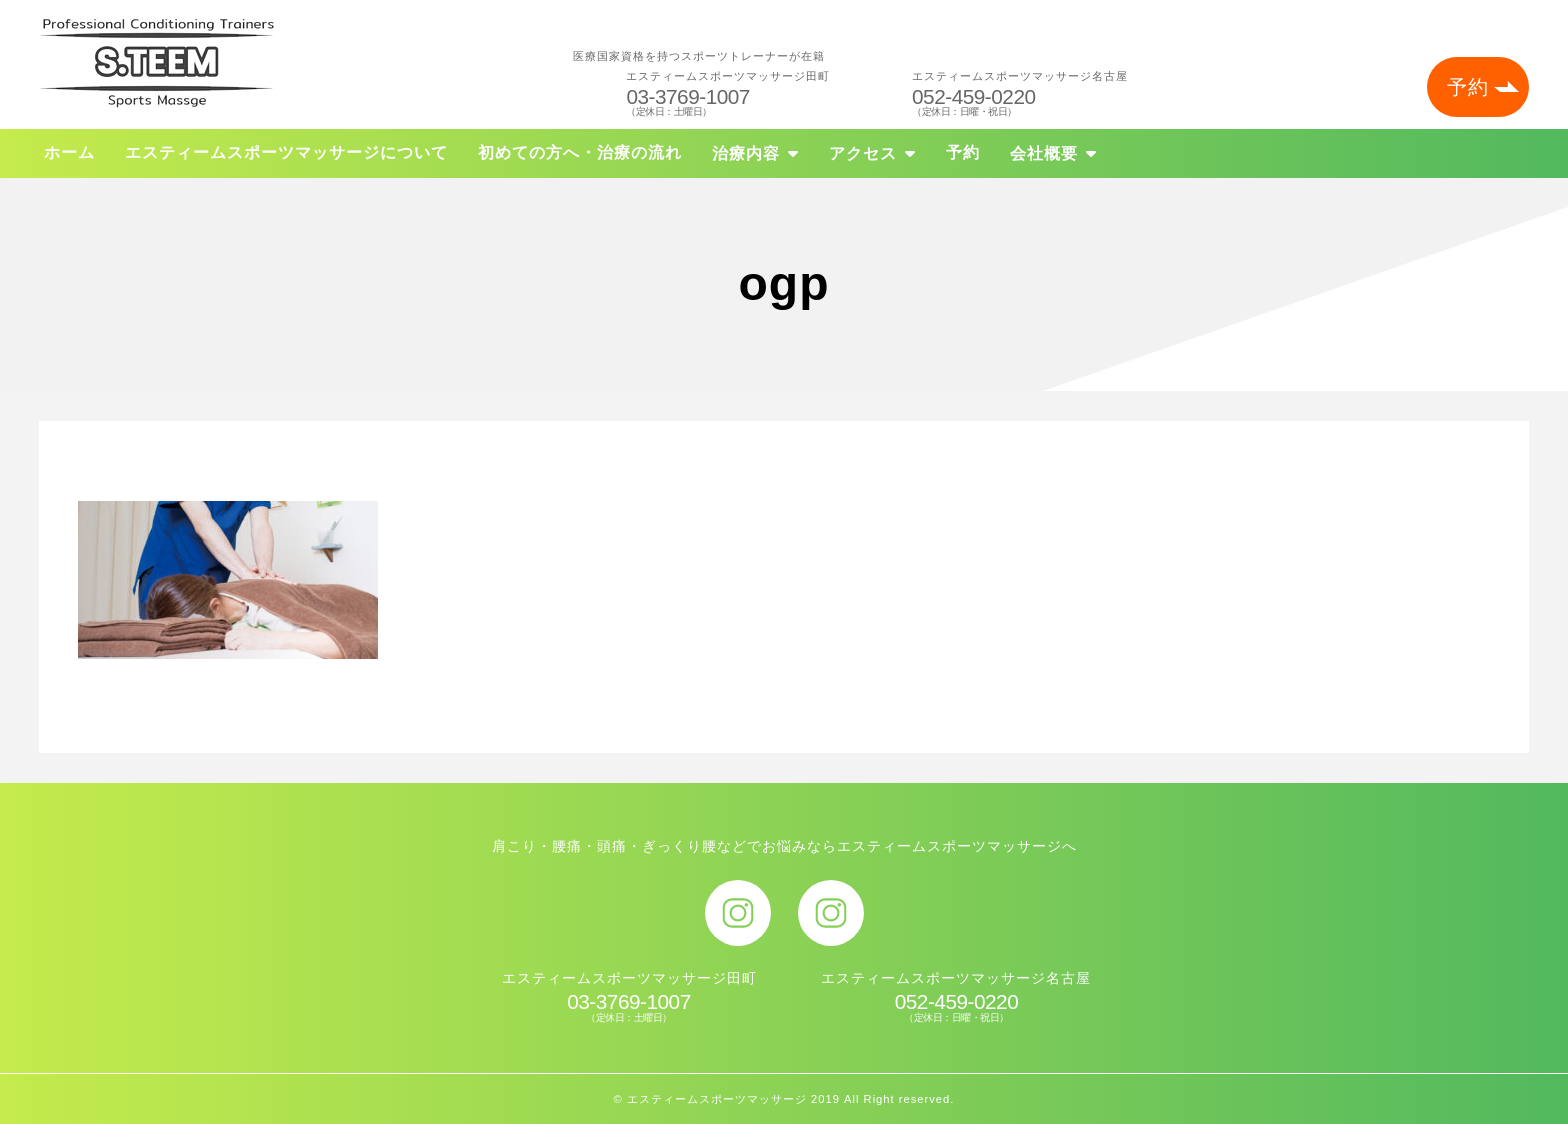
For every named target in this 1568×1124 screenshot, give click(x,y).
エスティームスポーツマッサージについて (286, 152)
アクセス (863, 153)
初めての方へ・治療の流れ (580, 152)
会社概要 (1044, 153)
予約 (1468, 87)
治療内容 (746, 153)
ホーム (69, 152)
